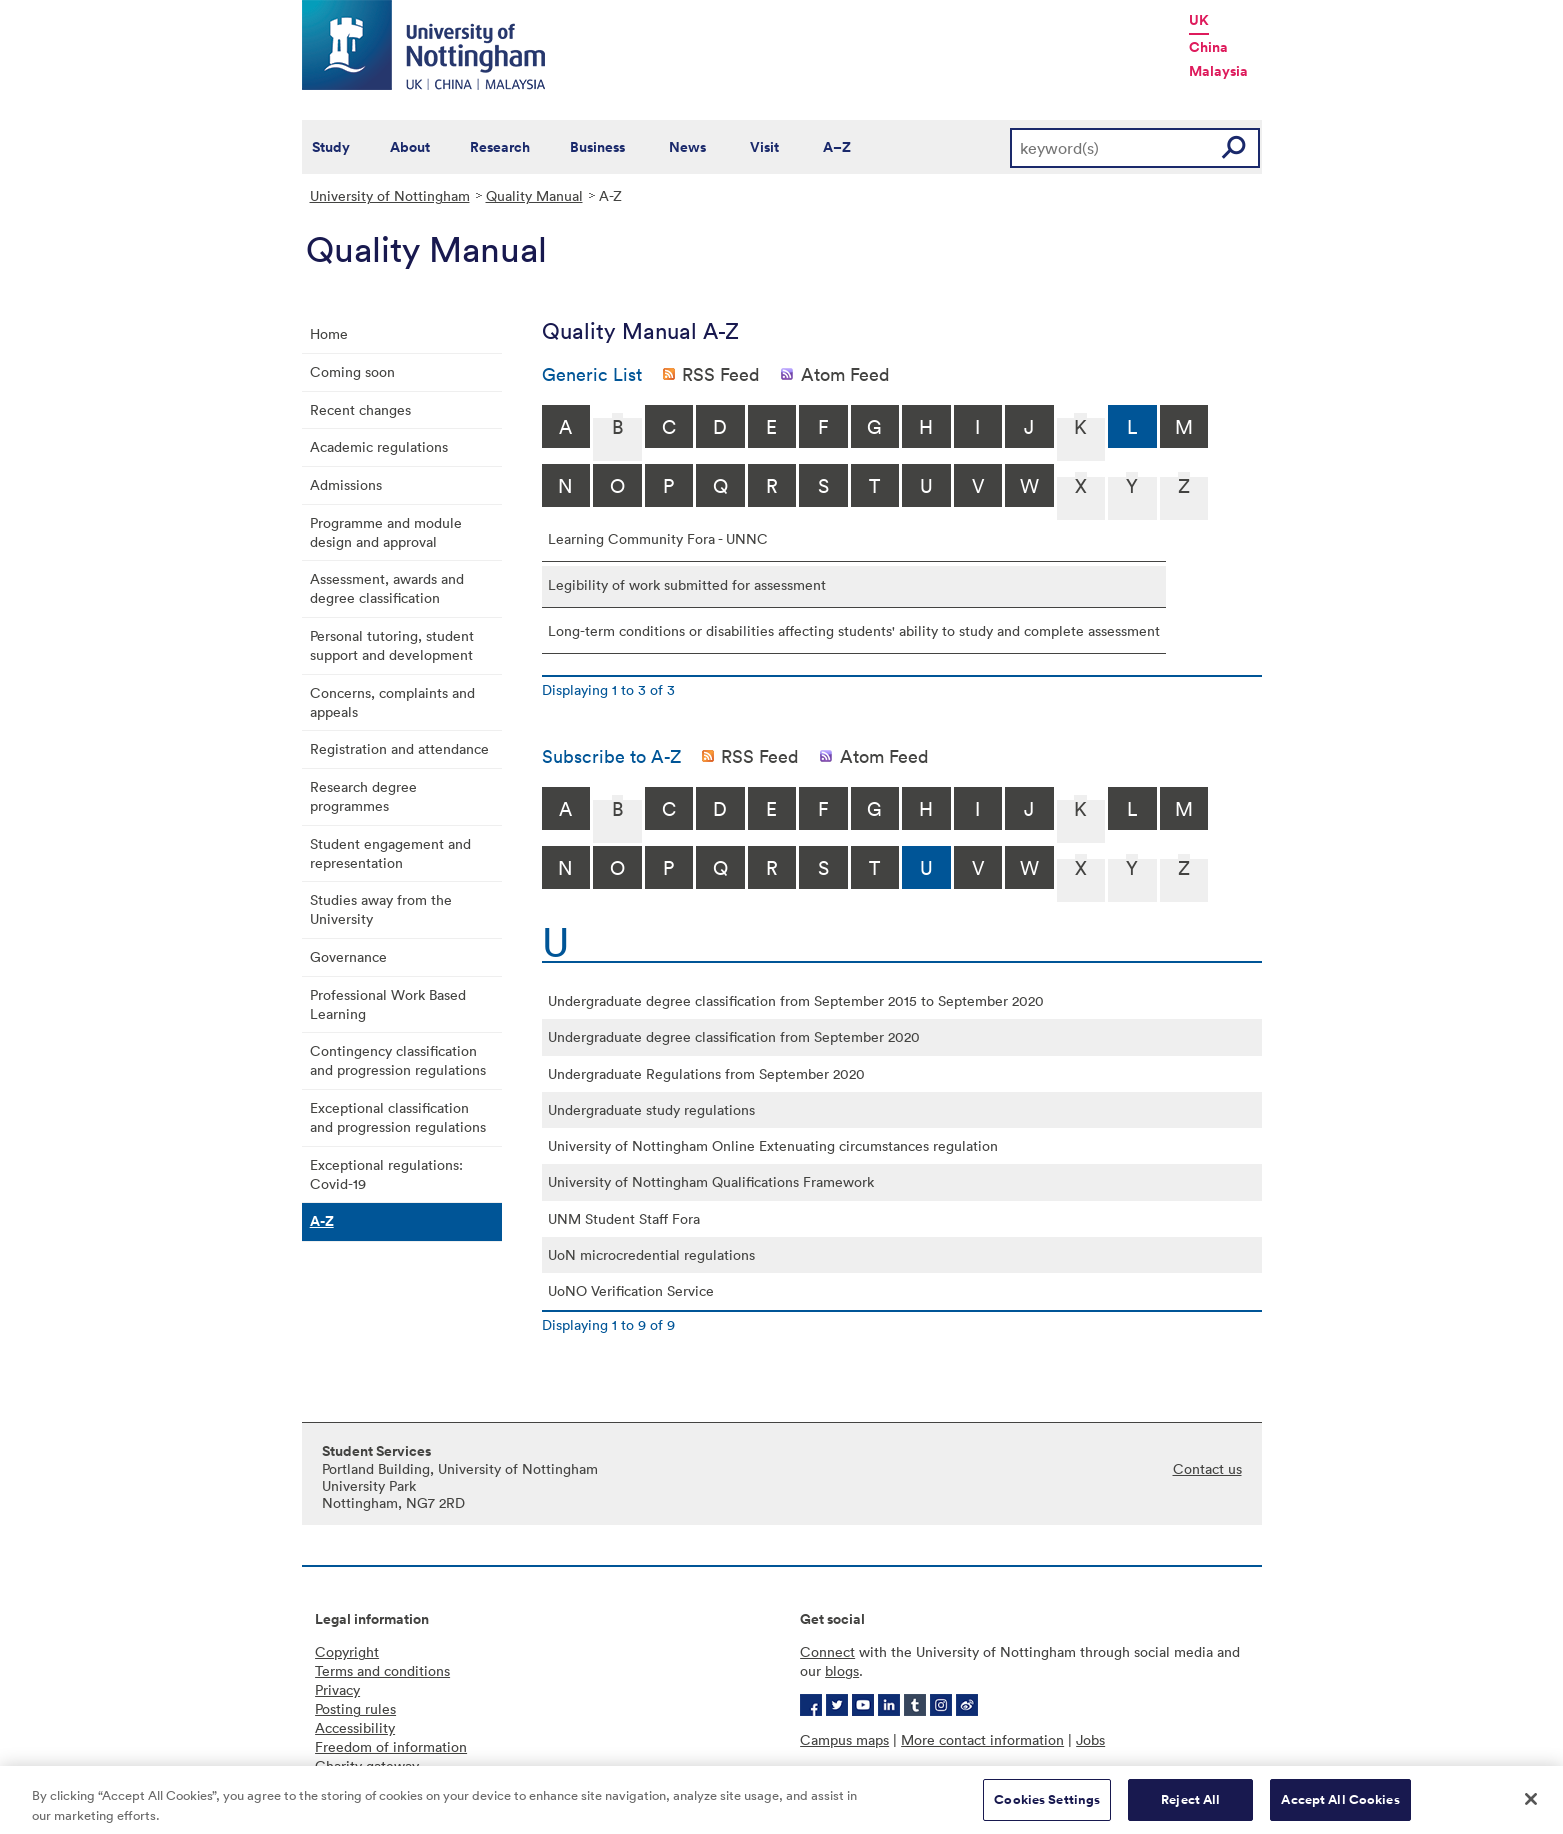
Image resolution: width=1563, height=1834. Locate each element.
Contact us (1207, 1468)
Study (331, 147)
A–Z (837, 147)
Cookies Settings (1047, 1806)
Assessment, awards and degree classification (387, 588)
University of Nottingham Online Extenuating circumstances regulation (773, 1145)
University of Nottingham (390, 195)
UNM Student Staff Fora (624, 1218)
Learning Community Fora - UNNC (658, 538)
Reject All (1190, 1806)
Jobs (1090, 1739)
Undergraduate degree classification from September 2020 (734, 1036)
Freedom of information (391, 1746)
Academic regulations (379, 446)
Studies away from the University (381, 909)
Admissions (346, 484)
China (1208, 47)
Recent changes (360, 409)
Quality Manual (534, 195)
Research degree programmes (363, 796)
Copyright (347, 1651)
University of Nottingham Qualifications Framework (711, 1181)
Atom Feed (845, 374)
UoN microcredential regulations (651, 1254)
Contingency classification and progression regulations (398, 1060)
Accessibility (355, 1727)
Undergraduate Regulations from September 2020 (706, 1073)
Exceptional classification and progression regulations (398, 1117)
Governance (348, 956)
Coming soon (352, 371)
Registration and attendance (399, 748)
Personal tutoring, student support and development (392, 645)
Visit (764, 147)
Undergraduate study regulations (651, 1109)
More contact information (982, 1739)
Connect (827, 1651)
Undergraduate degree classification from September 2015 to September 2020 (796, 1000)
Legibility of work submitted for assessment (687, 584)
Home (329, 333)
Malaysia (1218, 71)
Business (597, 147)
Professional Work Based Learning (388, 1004)
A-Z (322, 1221)
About (410, 147)
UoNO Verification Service (631, 1290)
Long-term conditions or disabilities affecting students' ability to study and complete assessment (854, 630)
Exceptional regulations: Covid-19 (386, 1174)
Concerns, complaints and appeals (392, 702)
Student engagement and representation (390, 853)
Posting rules (355, 1708)
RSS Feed (721, 374)
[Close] (1531, 1806)
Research (500, 147)
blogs (842, 1670)
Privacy (337, 1689)
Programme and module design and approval (386, 532)
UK (1199, 20)
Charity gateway (367, 1765)
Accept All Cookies (1340, 1806)
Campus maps (844, 1739)
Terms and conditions (382, 1670)
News (687, 147)
